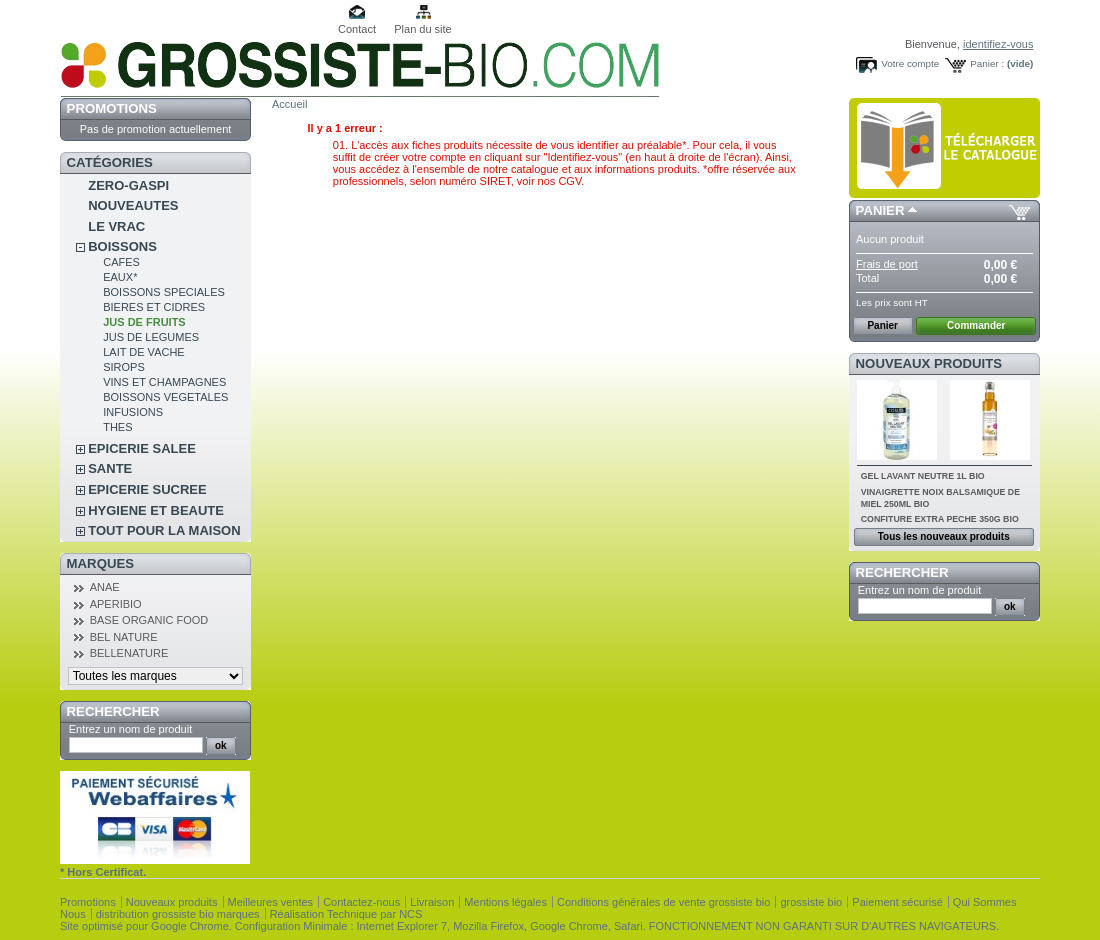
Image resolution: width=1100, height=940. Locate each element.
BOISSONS (122, 246)
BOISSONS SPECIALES (164, 292)
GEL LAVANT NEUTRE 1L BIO (923, 476)
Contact (357, 29)
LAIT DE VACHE (144, 352)
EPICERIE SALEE (142, 448)
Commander (976, 325)
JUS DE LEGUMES (151, 337)
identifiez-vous (998, 44)
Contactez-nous (361, 902)
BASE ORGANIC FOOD (149, 620)
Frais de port (887, 264)
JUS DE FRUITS (144, 322)
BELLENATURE (129, 653)
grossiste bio (811, 902)
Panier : (987, 63)
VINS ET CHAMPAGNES (164, 382)
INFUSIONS (133, 412)
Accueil (289, 104)
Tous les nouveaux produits (944, 536)
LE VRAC (116, 226)
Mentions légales (505, 902)
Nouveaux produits (929, 363)
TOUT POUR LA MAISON (164, 530)
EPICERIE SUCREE (147, 489)
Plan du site (422, 29)
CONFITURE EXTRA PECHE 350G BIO (940, 519)
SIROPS (124, 367)
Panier (880, 210)
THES (117, 427)
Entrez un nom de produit (131, 729)
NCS (410, 914)
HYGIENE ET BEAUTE (156, 510)
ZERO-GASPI (128, 185)
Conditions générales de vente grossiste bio (663, 902)
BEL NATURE (124, 637)
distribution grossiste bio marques (178, 914)
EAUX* (120, 277)
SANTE (110, 468)
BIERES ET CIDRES (154, 307)
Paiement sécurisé (897, 902)
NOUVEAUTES (133, 205)
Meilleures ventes (271, 902)
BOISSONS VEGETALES (165, 397)
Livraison (432, 902)
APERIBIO (116, 604)
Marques (100, 563)
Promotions (112, 108)
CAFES (121, 262)
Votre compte (910, 63)
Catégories (110, 162)
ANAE (105, 587)
